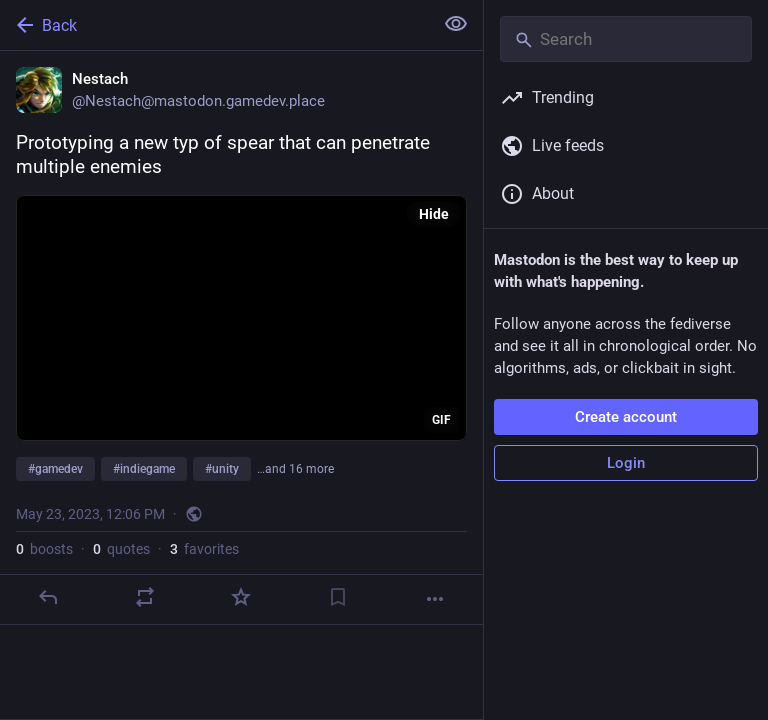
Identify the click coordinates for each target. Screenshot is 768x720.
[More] (435, 599)
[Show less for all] (456, 24)
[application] (241, 318)
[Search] (626, 39)
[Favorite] (241, 597)
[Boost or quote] (145, 597)
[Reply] (48, 597)
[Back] (214, 25)
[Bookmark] (338, 597)
